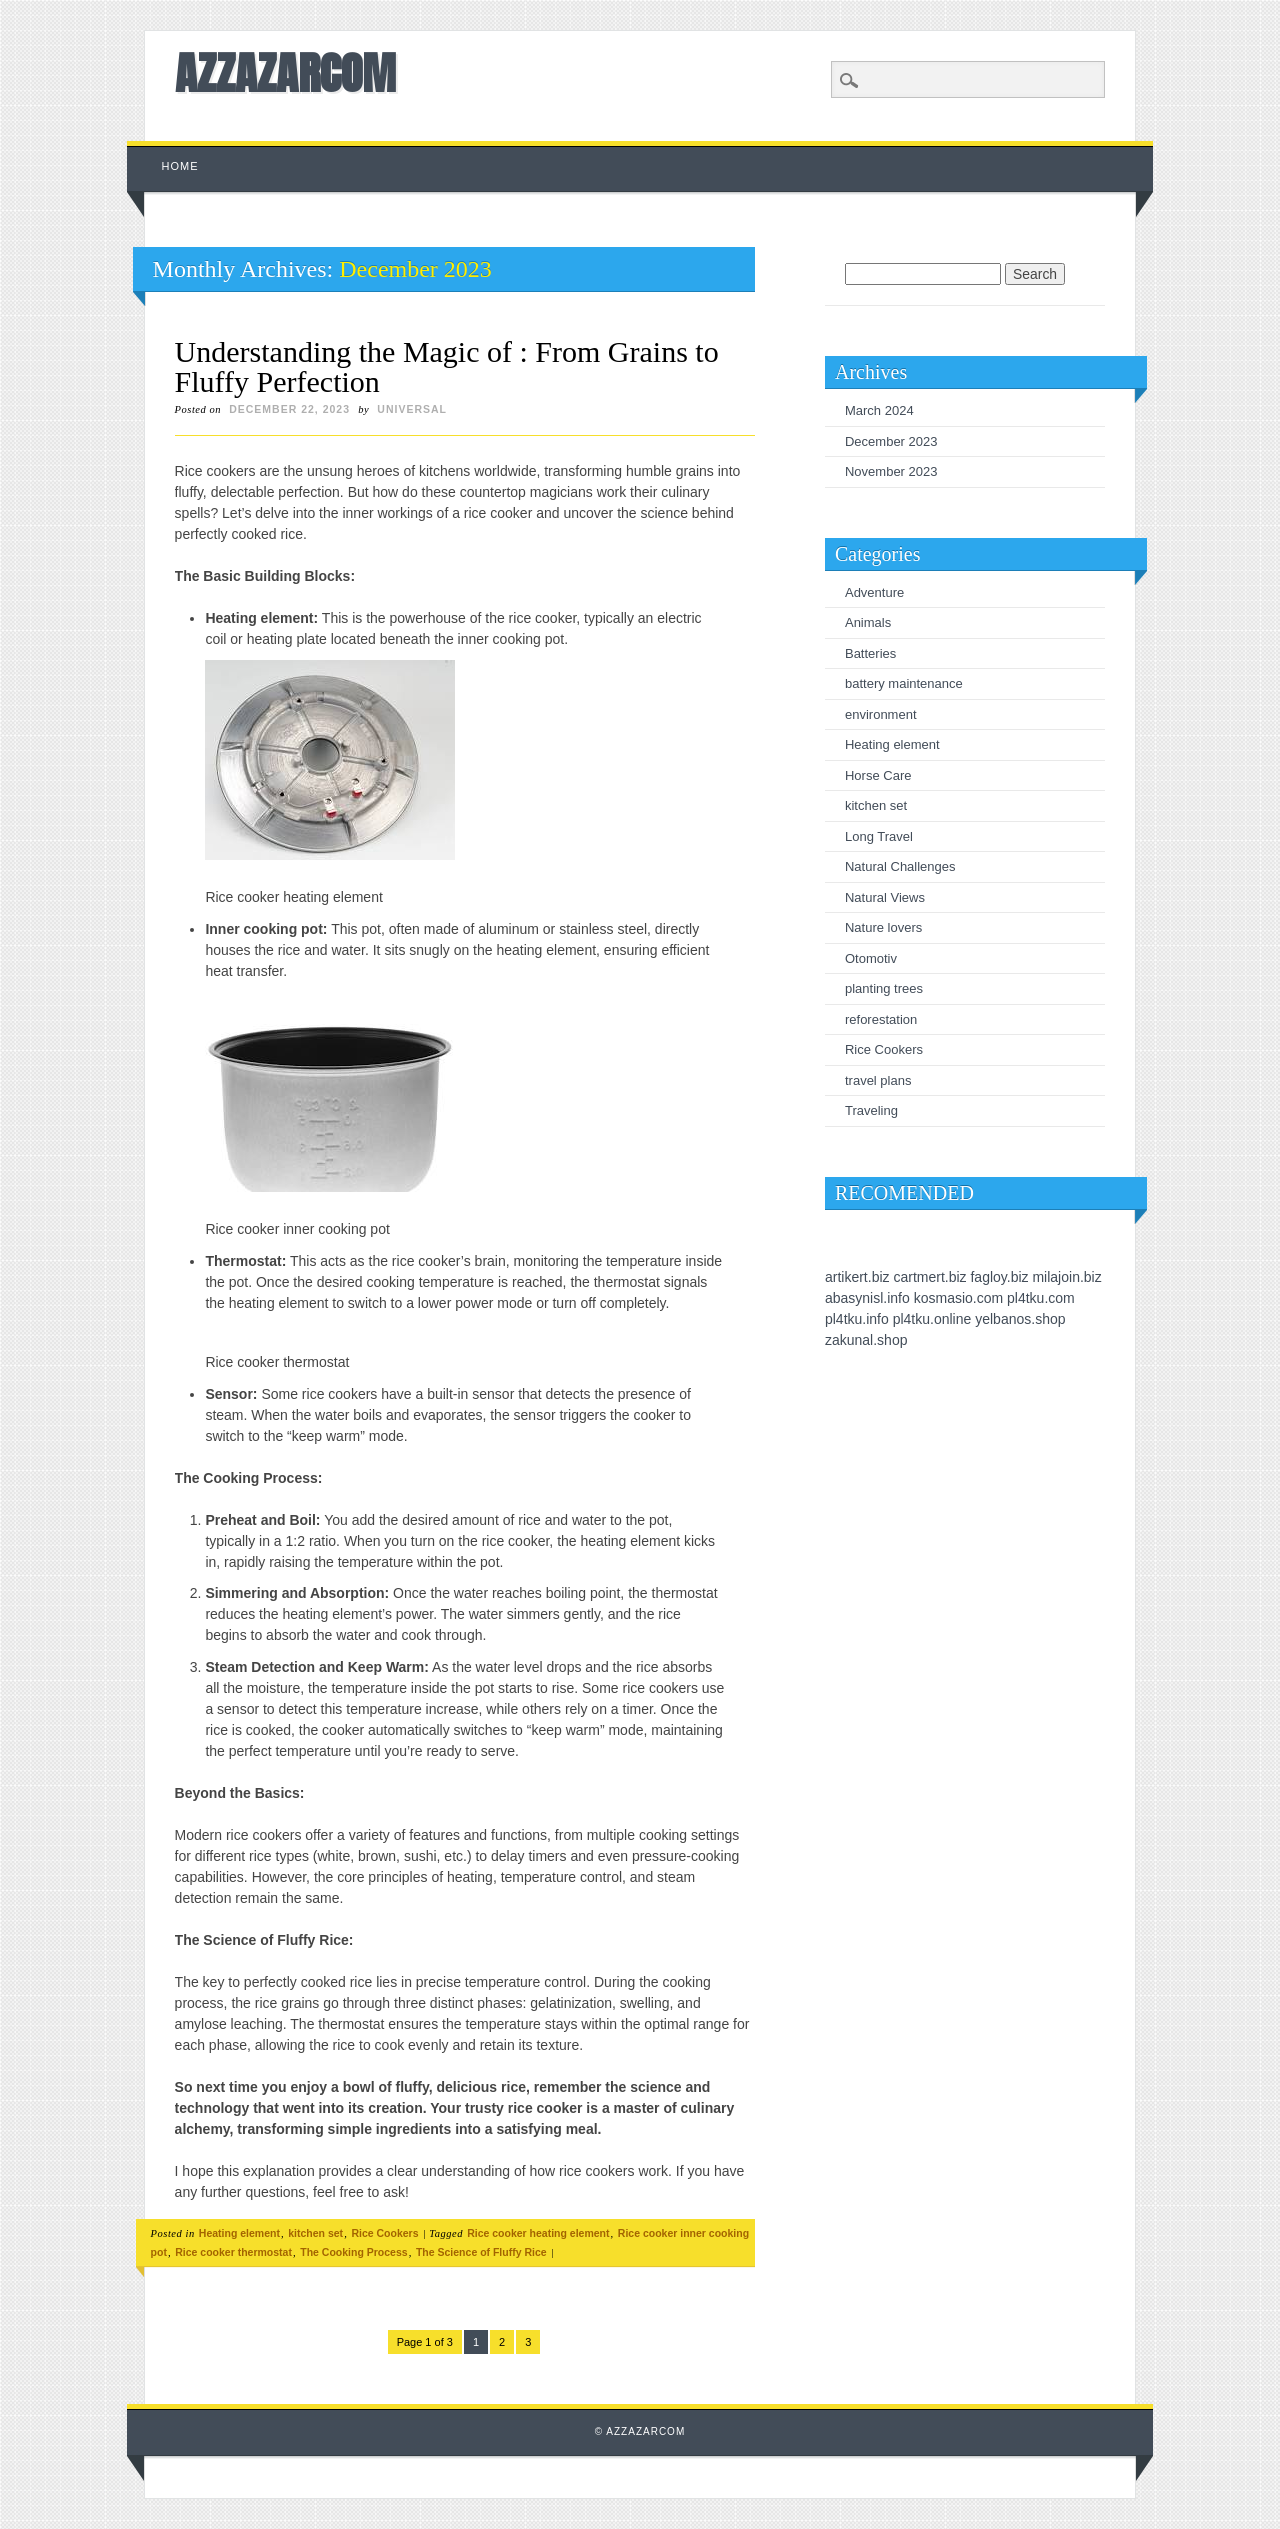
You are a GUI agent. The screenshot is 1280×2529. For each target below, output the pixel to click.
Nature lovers (883, 927)
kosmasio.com (958, 1298)
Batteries (870, 653)
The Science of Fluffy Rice (481, 2252)
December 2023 (891, 441)
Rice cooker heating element (538, 2233)
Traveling (871, 1110)
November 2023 (891, 471)
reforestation (881, 1019)
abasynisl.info (867, 1298)
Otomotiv (871, 958)
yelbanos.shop (1020, 1319)
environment (881, 714)
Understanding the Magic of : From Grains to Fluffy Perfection (447, 366)
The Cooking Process (353, 2252)
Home (180, 166)
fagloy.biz (999, 1277)
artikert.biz (857, 1277)
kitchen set (315, 2233)
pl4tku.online (932, 1319)
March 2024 (879, 410)
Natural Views (885, 897)
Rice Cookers (384, 2233)
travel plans (878, 1080)
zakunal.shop (866, 1340)
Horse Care (878, 775)
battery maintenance (904, 683)
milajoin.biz (1066, 1277)
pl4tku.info (857, 1319)
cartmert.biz (929, 1277)
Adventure (874, 592)
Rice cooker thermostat (233, 2252)
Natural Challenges (900, 866)
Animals (868, 622)
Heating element (239, 2233)
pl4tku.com (1041, 1298)
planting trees (884, 988)
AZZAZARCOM (285, 73)
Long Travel (879, 836)
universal (412, 409)
